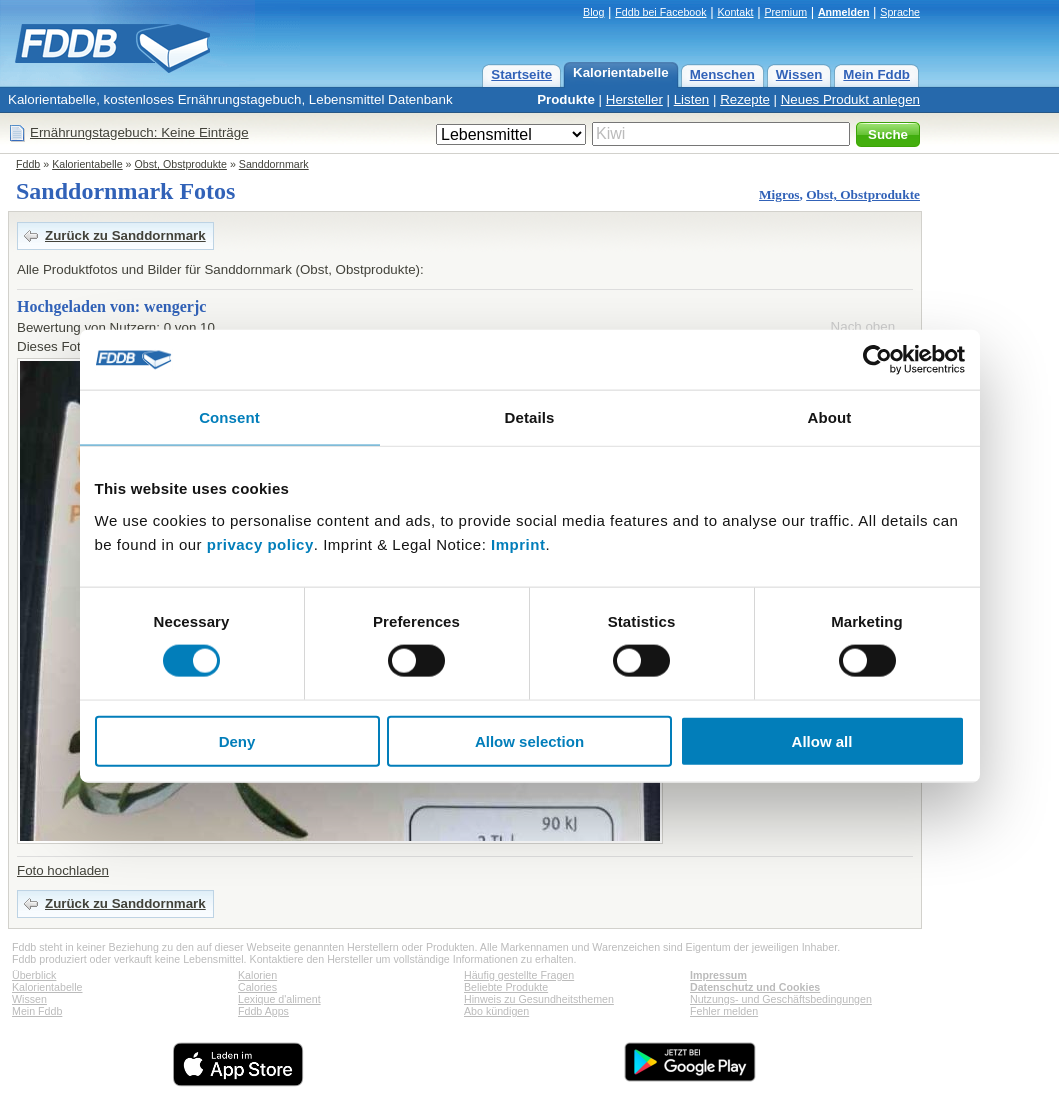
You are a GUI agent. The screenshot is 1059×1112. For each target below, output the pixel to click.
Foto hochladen (63, 870)
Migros (779, 194)
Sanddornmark (274, 164)
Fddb (28, 164)
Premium (785, 12)
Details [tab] (530, 417)
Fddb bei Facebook (660, 12)
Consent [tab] (229, 417)
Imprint (518, 543)
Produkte (566, 99)
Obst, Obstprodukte (181, 164)
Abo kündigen (496, 1011)
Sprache (900, 12)
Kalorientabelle (621, 72)
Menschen (722, 74)
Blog (593, 12)
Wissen (799, 74)
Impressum (718, 975)
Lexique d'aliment (279, 999)
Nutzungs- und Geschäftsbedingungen (781, 999)
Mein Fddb (876, 74)
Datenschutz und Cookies (755, 987)
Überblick (34, 975)
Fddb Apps (263, 1011)
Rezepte (745, 99)
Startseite (521, 74)
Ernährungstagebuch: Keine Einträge (139, 132)
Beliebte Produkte (506, 987)
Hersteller (634, 99)
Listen (692, 99)
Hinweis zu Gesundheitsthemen (539, 999)
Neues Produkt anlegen (850, 99)
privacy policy (260, 543)
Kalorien (257, 975)
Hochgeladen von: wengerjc (111, 306)
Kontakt (735, 12)
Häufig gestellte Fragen (519, 975)
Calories (257, 987)
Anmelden (844, 12)
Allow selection (529, 740)
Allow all (822, 740)
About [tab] (830, 417)
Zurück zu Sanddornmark (125, 235)
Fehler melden (724, 1011)
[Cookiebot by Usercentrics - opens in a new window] (877, 360)
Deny (237, 740)
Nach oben (863, 326)
